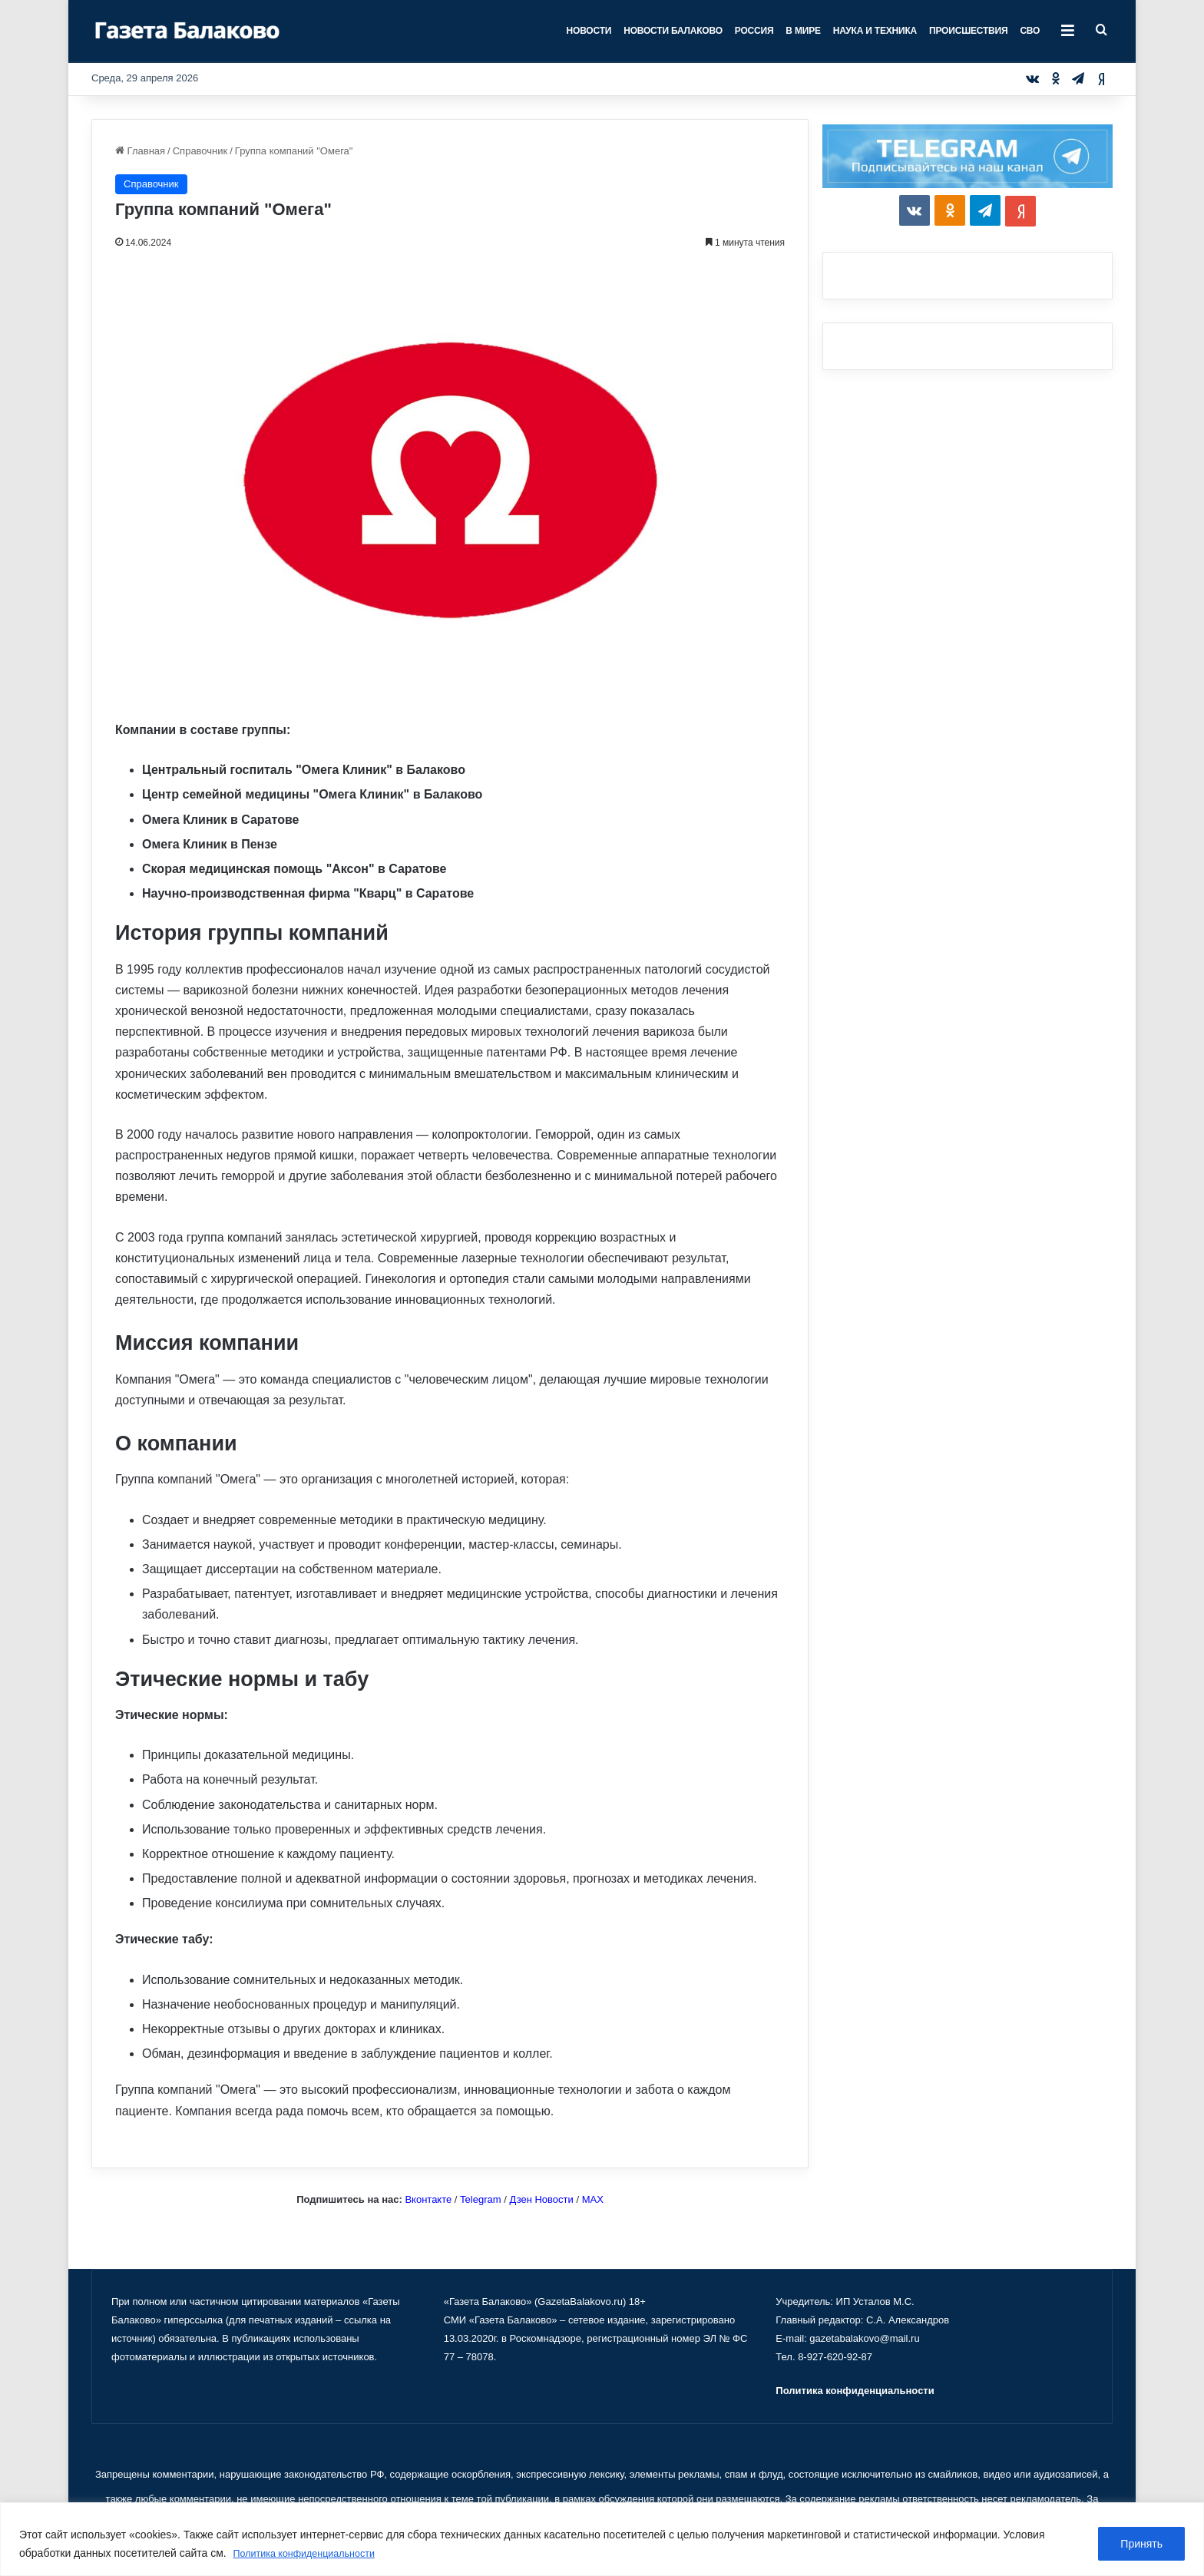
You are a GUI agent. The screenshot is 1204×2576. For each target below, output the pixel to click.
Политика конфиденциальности (312, 2554)
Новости (589, 30)
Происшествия (968, 30)
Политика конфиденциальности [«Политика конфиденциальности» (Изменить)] (855, 2390)
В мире (803, 30)
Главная (140, 151)
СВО (1030, 30)
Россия (754, 30)
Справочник (200, 151)
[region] (602, 2539)
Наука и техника (875, 30)
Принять (1141, 2544)
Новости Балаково (673, 30)
